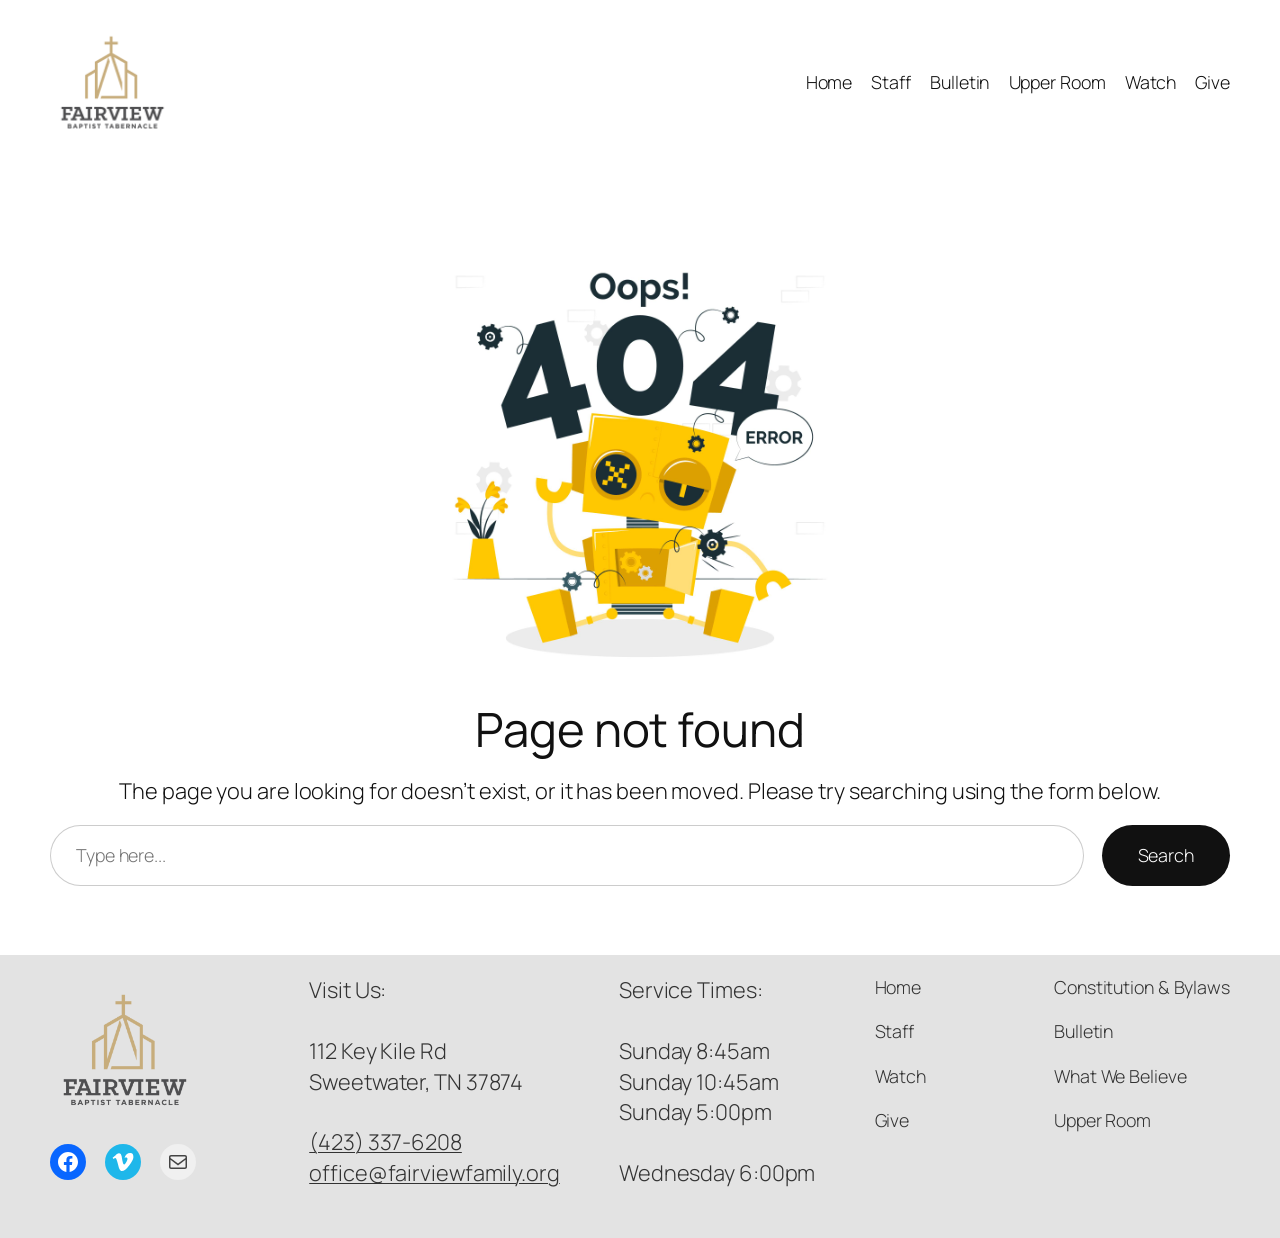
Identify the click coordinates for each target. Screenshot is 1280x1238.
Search (1166, 855)
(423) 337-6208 (385, 1142)
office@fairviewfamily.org (434, 1173)
